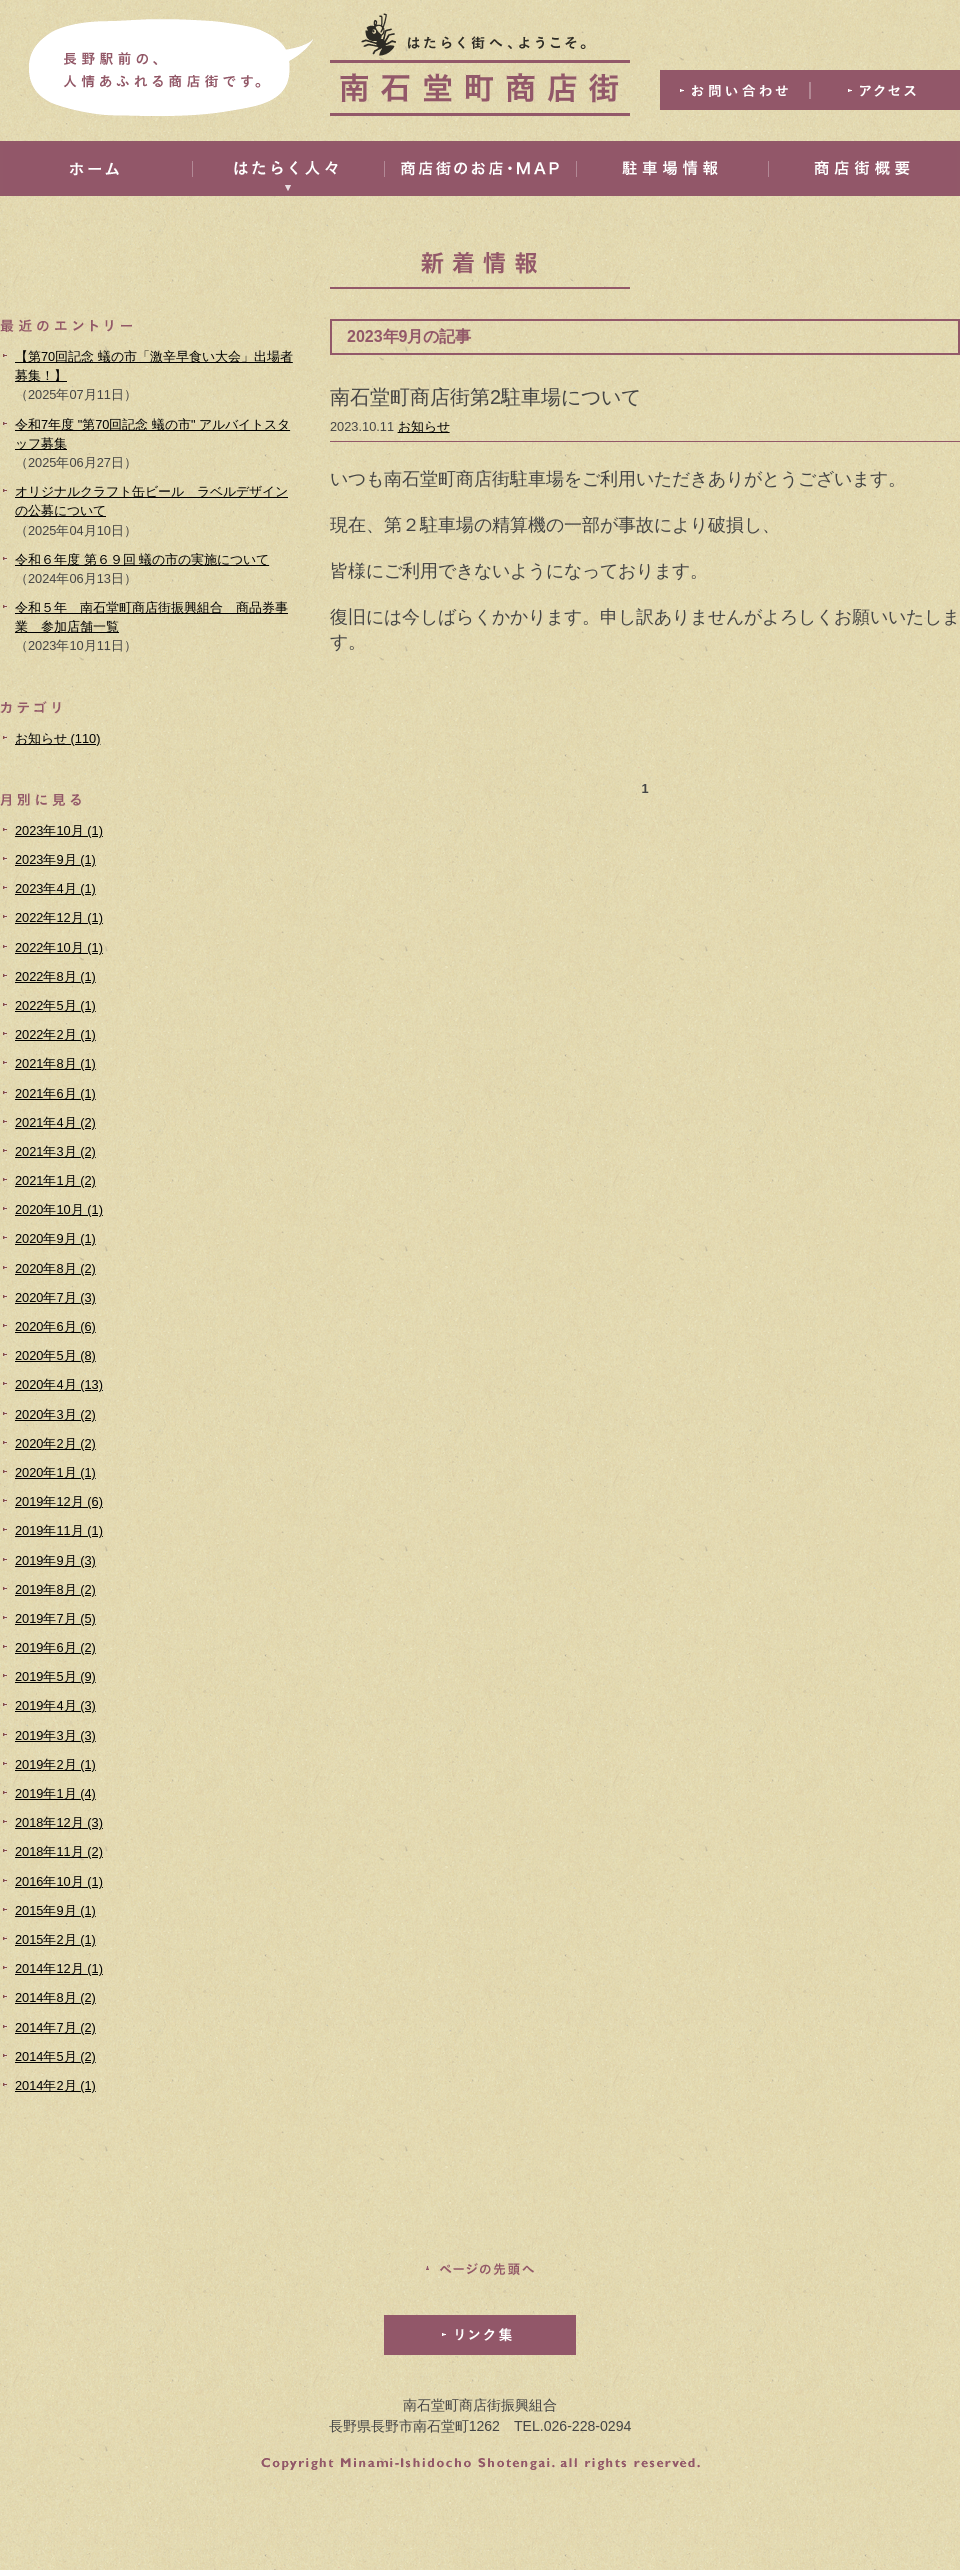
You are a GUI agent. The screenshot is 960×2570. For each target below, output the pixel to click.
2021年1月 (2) (55, 1180)
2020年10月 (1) (59, 1209)
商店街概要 (864, 168)
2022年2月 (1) (55, 1034)
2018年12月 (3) (59, 1822)
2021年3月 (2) (55, 1151)
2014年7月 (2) (55, 2027)
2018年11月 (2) (59, 1851)
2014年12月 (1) (59, 1968)
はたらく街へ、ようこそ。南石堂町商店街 (480, 64)
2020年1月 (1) (55, 1472)
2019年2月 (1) (55, 1764)
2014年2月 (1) (55, 2085)
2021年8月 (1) (55, 1063)
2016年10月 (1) (59, 1881)
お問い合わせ (735, 90)
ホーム (96, 168)
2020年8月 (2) (55, 1268)
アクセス (885, 90)
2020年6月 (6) (55, 1326)
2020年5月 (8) (55, 1355)
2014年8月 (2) (55, 1997)
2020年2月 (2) (55, 1443)
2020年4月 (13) (59, 1384)
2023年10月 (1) (59, 830)
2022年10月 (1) (59, 947)
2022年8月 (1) (55, 976)
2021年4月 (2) (55, 1122)
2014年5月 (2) (55, 2056)
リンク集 (480, 2335)
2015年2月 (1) (55, 1939)
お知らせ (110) (57, 738)
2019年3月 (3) (55, 1735)
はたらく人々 (288, 168)
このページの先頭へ (480, 2269)
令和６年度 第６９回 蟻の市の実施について (142, 559)
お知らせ (424, 426)
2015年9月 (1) (55, 1910)
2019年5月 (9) (55, 1676)
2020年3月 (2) (55, 1414)
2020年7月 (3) (55, 1297)
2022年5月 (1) (55, 1005)
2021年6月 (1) (55, 1093)
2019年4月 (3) (55, 1705)
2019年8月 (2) (55, 1589)
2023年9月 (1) (55, 859)
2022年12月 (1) (59, 917)
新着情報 (480, 270)
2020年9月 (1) (55, 1238)
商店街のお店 (480, 168)
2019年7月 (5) (55, 1618)
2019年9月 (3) (55, 1560)
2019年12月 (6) (59, 1501)
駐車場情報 (672, 168)
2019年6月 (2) (55, 1647)
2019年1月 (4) (55, 1793)
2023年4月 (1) (55, 888)
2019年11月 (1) (59, 1530)
